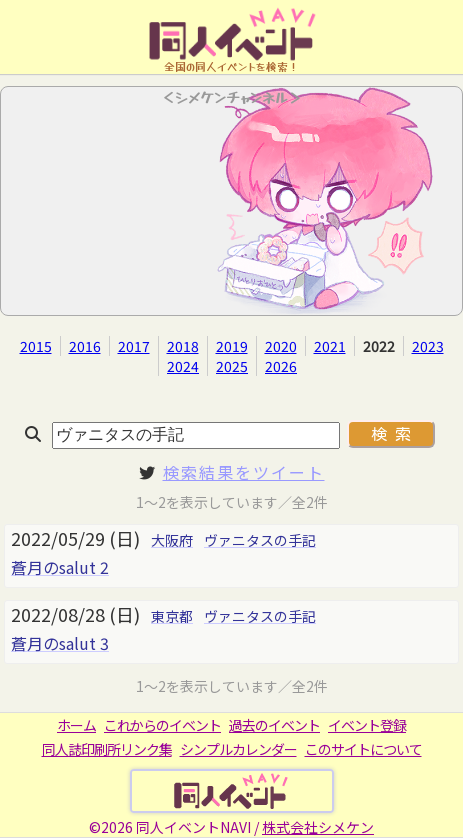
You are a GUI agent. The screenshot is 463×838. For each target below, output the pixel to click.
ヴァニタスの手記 (260, 540)
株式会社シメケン (318, 827)
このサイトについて (363, 749)
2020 (281, 346)
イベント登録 (367, 725)
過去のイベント (274, 725)
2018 (183, 346)
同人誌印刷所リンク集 (107, 749)
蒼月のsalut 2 (60, 567)
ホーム (76, 725)
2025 (232, 366)
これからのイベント (162, 725)
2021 (330, 346)
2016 (85, 346)
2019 (232, 346)
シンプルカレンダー (238, 749)
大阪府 (172, 540)
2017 (134, 346)
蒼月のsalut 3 (60, 643)
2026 (281, 366)
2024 (183, 366)
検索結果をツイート (244, 472)
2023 (428, 346)
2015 (36, 346)
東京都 (172, 616)
